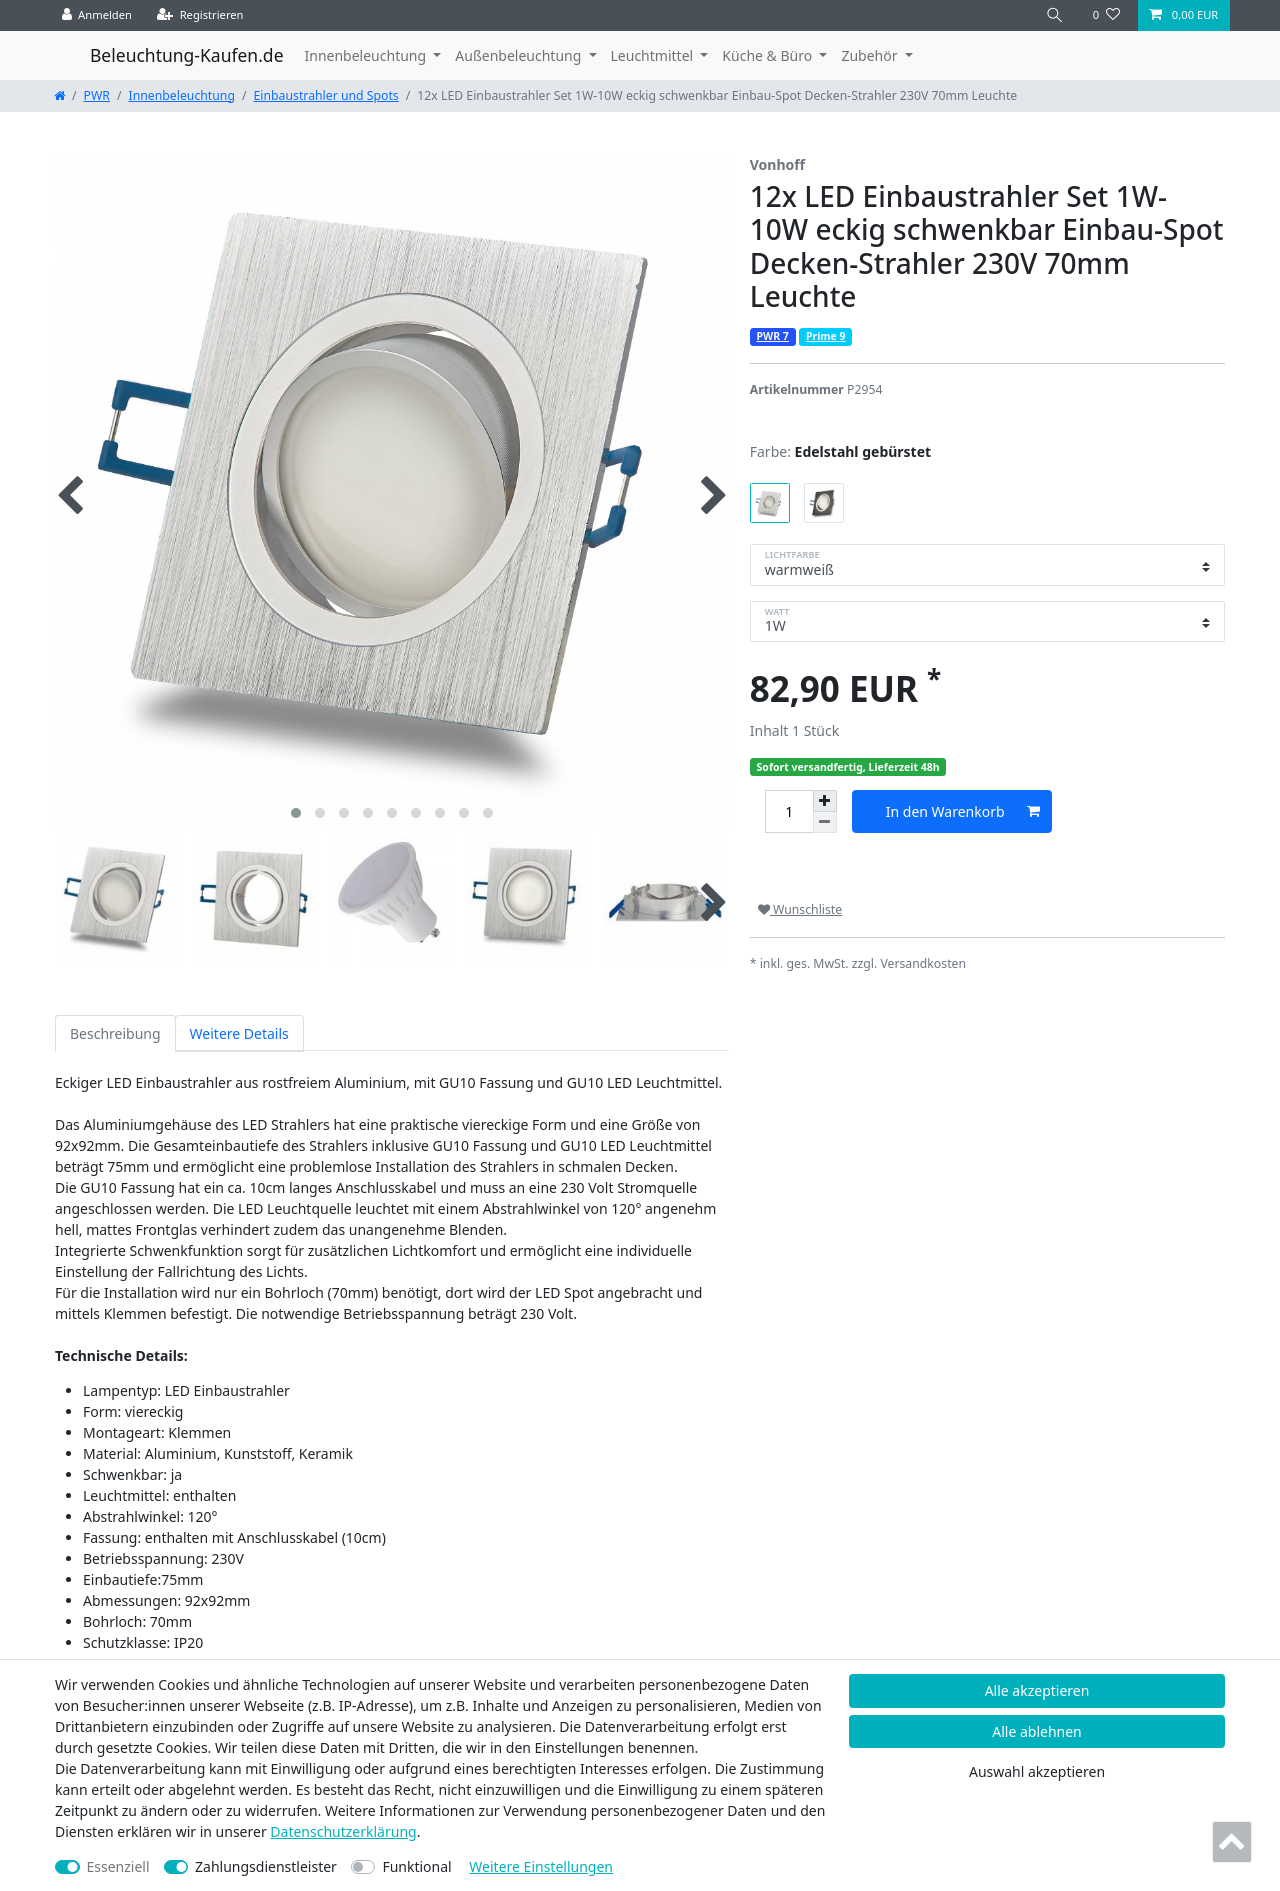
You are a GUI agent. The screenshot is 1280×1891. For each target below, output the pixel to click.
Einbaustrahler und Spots (326, 95)
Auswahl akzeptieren (1037, 1771)
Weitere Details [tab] (239, 1033)
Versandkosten (923, 963)
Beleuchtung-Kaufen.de (187, 55)
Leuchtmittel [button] (654, 55)
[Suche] (1055, 15)
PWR (97, 95)
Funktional (416, 1866)
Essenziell (118, 1866)
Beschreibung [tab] (115, 1033)
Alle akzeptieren (1037, 1690)
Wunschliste (800, 909)
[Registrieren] (200, 15)
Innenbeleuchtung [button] (367, 55)
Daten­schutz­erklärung (343, 1831)
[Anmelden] (97, 15)
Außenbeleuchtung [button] (520, 55)
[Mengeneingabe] (789, 811)
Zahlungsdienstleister (266, 1866)
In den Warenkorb (963, 811)
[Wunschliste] (1106, 15)
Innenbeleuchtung (182, 95)
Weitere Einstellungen (541, 1866)
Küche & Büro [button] (768, 55)
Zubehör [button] (871, 55)
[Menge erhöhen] (825, 801)
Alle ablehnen (1037, 1731)
